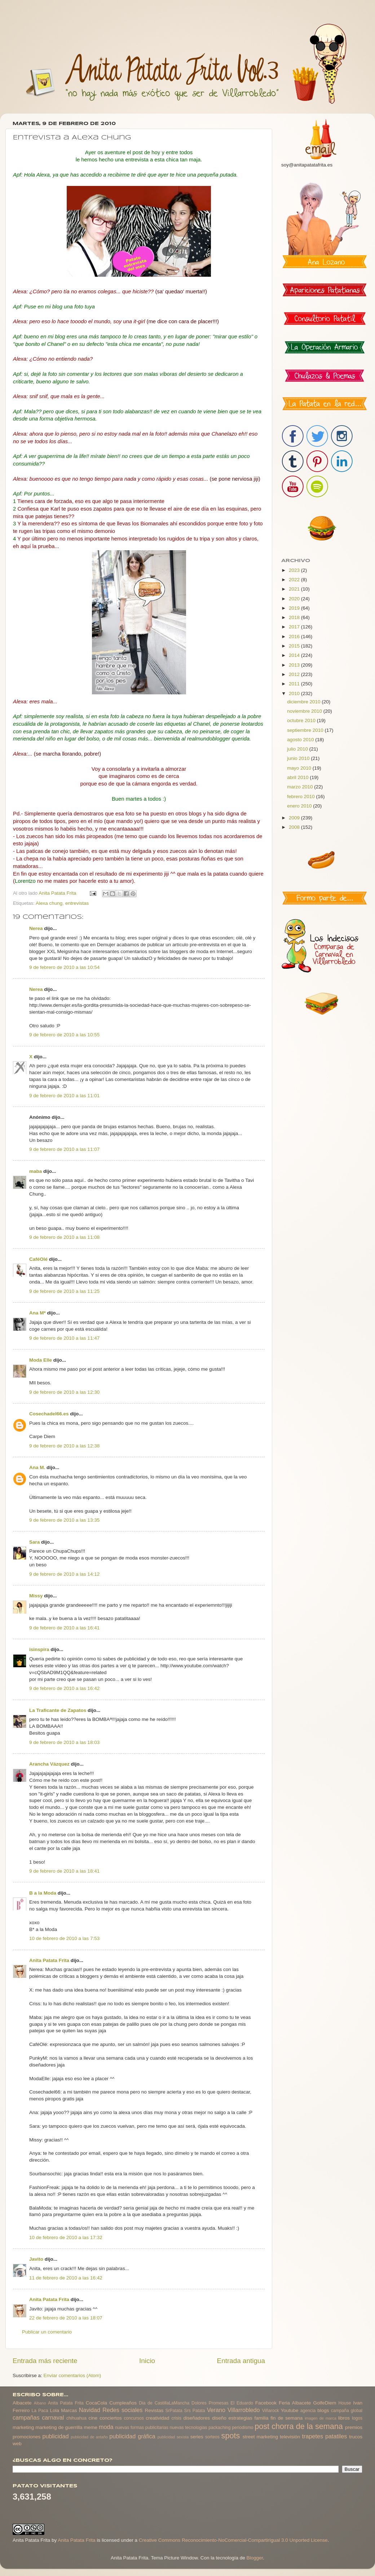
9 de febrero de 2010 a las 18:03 (64, 1742)
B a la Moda (42, 1893)
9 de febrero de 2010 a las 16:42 (64, 1688)
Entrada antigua (241, 2360)
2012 (295, 674)
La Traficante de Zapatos (57, 1710)
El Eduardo (241, 2403)
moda (106, 2427)
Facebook (266, 2403)
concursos (134, 2418)
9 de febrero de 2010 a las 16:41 (64, 1627)
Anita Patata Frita (49, 1960)
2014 (295, 655)
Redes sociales (122, 2410)
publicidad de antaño (89, 2437)
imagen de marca (320, 2418)
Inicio (147, 2360)
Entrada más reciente (45, 2360)
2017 (295, 626)
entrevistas (77, 903)
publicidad (55, 2436)
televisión (290, 2436)
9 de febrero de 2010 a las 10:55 (64, 1034)
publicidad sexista (173, 2437)
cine (93, 2418)
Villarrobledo (244, 2410)
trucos (355, 2436)
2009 (295, 817)
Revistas (154, 2410)
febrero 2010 (301, 796)
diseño (219, 2418)
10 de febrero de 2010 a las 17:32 (65, 2237)
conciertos (111, 2418)
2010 (295, 693)
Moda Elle (40, 1360)
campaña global (346, 2410)
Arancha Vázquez (49, 1764)
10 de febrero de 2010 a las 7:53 (64, 1938)
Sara (34, 1542)
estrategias (240, 2418)
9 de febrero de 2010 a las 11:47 (64, 1338)
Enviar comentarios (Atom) (72, 2375)
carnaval (53, 2417)
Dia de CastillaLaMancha (164, 2403)
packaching (219, 2427)
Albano (40, 2403)
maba (35, 1171)
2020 (295, 598)
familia (262, 2418)
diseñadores (197, 2418)
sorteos (212, 2436)
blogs (323, 2410)
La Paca (40, 2410)
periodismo (242, 2427)
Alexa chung (49, 903)
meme (91, 2427)
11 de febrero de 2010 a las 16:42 (65, 2278)
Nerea (36, 928)
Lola (54, 2410)
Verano (216, 2410)
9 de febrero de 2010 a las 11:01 (64, 1095)
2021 (295, 589)
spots (230, 2435)
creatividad (157, 2418)
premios (353, 2427)
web (17, 2443)
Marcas (69, 2410)
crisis (176, 2418)
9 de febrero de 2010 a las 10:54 (64, 967)
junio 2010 (299, 758)
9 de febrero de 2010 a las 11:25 (64, 1291)
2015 (295, 646)
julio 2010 (298, 749)
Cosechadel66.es (49, 1413)
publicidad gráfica (132, 2436)
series (196, 2436)
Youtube (290, 2410)
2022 (295, 579)
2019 (295, 608)
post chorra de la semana (299, 2426)
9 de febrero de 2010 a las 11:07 (64, 1149)
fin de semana (286, 2418)
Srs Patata (194, 2410)
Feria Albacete (295, 2403)
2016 (295, 636)
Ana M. (37, 1467)
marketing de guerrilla (58, 2427)
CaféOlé (38, 1259)
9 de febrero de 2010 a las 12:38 (64, 1446)
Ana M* (37, 1313)
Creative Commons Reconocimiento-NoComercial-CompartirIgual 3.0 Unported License (233, 2540)
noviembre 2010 (305, 711)
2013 (295, 665)
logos (357, 2418)
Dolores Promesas (209, 2403)
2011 (295, 683)
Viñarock (270, 2410)
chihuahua (76, 2418)
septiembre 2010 (306, 730)
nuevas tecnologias (188, 2427)
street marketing (260, 2436)
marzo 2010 (300, 786)
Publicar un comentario (47, 2332)
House (344, 2403)
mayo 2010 (300, 768)
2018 (295, 617)
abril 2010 (298, 777)
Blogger (254, 2558)
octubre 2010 (302, 720)
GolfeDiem (324, 2403)
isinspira (39, 1649)
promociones (26, 2436)
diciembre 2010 (304, 701)
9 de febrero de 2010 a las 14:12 (64, 1574)
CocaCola (96, 2403)
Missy (36, 1595)
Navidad (89, 2410)
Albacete (22, 2403)
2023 (295, 570)
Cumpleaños (123, 2403)
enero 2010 (300, 806)
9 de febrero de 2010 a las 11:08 (64, 1237)
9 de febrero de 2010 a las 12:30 (64, 1392)
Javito (36, 2259)
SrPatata (173, 2410)
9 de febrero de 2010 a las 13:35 (64, 1520)
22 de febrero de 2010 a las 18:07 (65, 2318)
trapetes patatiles (324, 2436)
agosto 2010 (301, 739)
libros (344, 2418)
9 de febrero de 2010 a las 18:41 (64, 1871)
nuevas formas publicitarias (141, 2427)
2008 (295, 827)
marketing (23, 2427)
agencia (308, 2410)
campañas (26, 2417)
